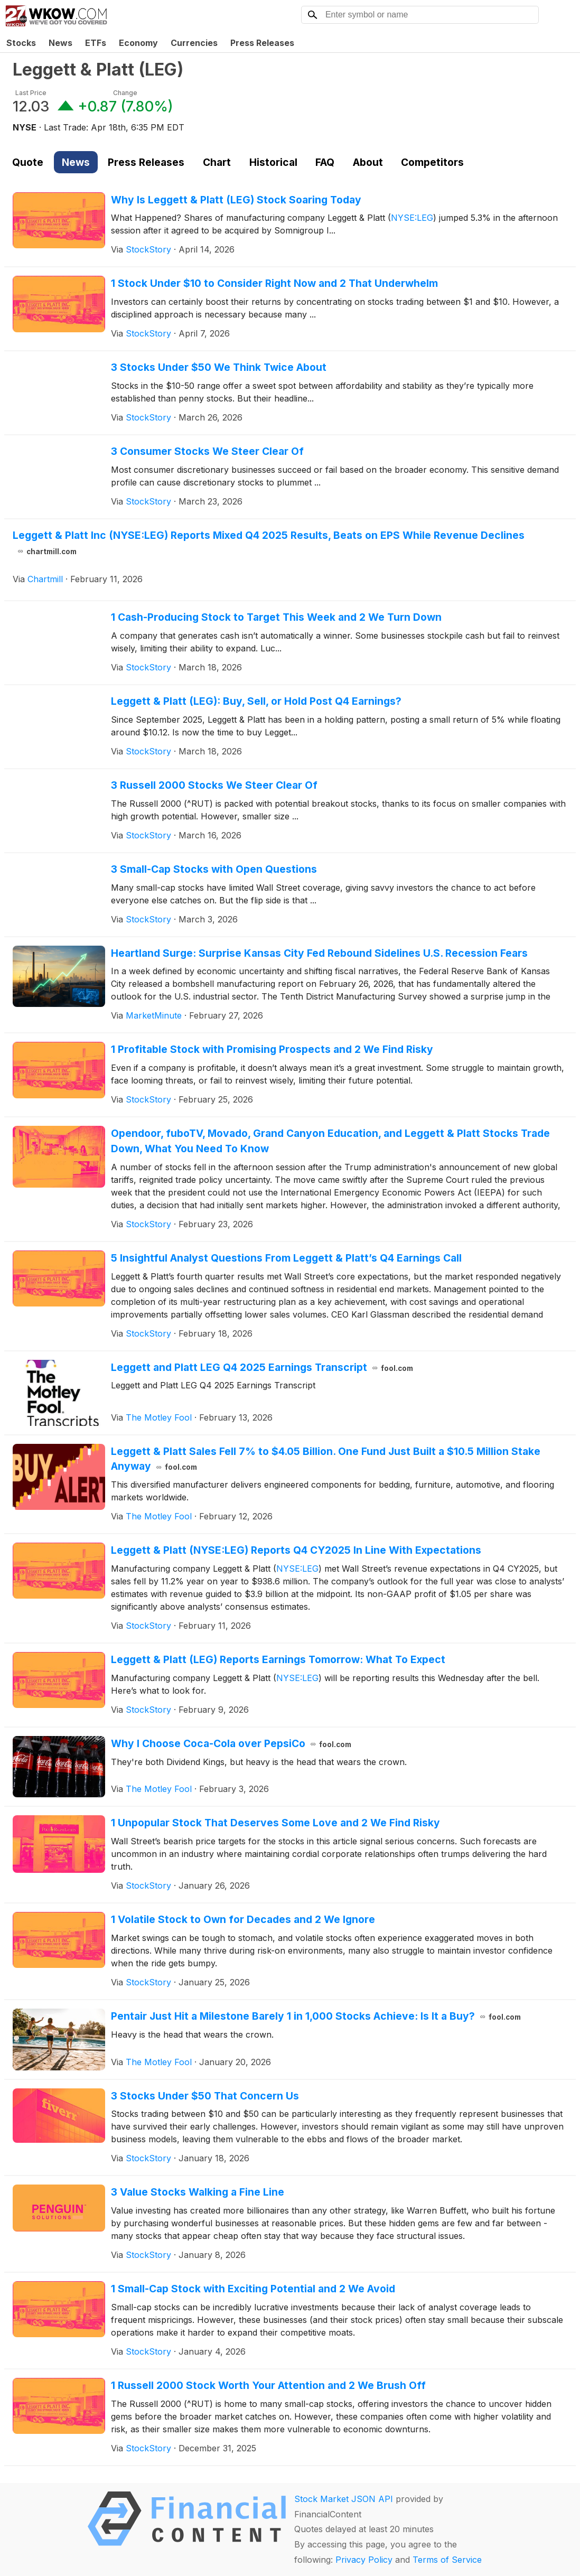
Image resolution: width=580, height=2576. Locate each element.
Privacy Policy (363, 2559)
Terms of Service (447, 2559)
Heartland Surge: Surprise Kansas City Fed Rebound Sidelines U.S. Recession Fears (319, 953)
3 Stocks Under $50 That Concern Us (205, 2095)
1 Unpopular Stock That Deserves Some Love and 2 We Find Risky (275, 1822)
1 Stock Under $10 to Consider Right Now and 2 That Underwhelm (274, 283)
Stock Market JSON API (343, 2499)
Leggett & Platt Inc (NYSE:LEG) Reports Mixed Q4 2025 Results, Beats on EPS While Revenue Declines (269, 543)
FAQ (324, 162)
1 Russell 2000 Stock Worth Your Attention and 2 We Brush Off (268, 2385)
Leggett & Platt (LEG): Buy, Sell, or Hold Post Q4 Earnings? (256, 701)
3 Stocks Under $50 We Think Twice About (218, 367)
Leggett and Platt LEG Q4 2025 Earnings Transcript (262, 1367)
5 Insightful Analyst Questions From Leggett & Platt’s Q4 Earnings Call (286, 1258)
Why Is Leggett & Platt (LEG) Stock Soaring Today (236, 199)
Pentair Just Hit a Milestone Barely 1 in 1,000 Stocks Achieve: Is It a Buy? (316, 2016)
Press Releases (262, 43)
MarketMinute (154, 1015)
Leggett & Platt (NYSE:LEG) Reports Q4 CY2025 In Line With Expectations (296, 1550)
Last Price (30, 93)
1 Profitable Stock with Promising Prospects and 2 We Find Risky (272, 1049)
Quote (27, 162)
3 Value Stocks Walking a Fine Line (197, 2192)
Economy (138, 43)
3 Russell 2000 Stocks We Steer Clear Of (214, 785)
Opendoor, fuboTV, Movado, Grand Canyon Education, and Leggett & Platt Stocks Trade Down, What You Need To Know (330, 1141)
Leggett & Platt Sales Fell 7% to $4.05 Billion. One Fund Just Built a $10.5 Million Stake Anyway (325, 1459)
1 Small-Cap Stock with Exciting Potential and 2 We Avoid (253, 2288)
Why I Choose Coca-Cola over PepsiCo (231, 1743)
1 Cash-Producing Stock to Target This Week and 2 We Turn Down (276, 617)
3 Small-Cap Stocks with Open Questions (214, 869)
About (368, 162)
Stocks (21, 43)
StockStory (148, 249)
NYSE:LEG (412, 217)
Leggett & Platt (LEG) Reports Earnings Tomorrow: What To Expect (278, 1659)
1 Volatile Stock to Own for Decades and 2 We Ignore (243, 1919)
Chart (217, 162)
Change (125, 93)
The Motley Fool (159, 1417)
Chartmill (45, 579)
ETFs (95, 43)
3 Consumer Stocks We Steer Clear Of (207, 451)
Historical (273, 162)
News (60, 43)
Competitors (432, 162)
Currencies (194, 43)
